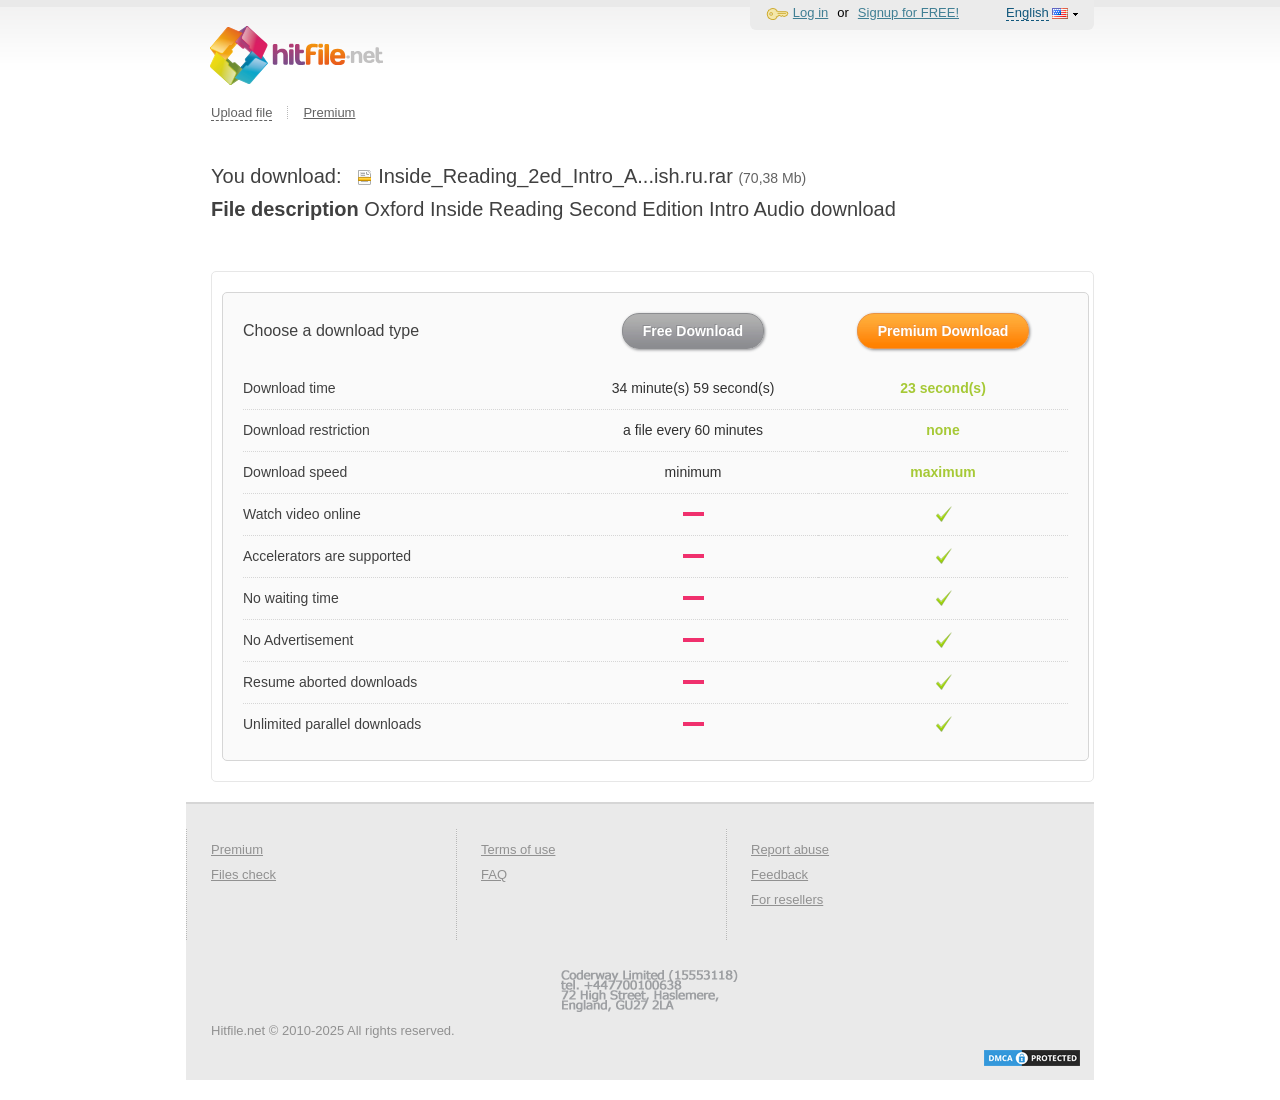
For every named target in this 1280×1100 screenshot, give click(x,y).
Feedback (779, 874)
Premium (329, 112)
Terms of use (518, 849)
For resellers (787, 899)
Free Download (693, 331)
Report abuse (790, 849)
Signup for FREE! (908, 12)
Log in (810, 12)
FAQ (494, 874)
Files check (243, 874)
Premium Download (943, 331)
